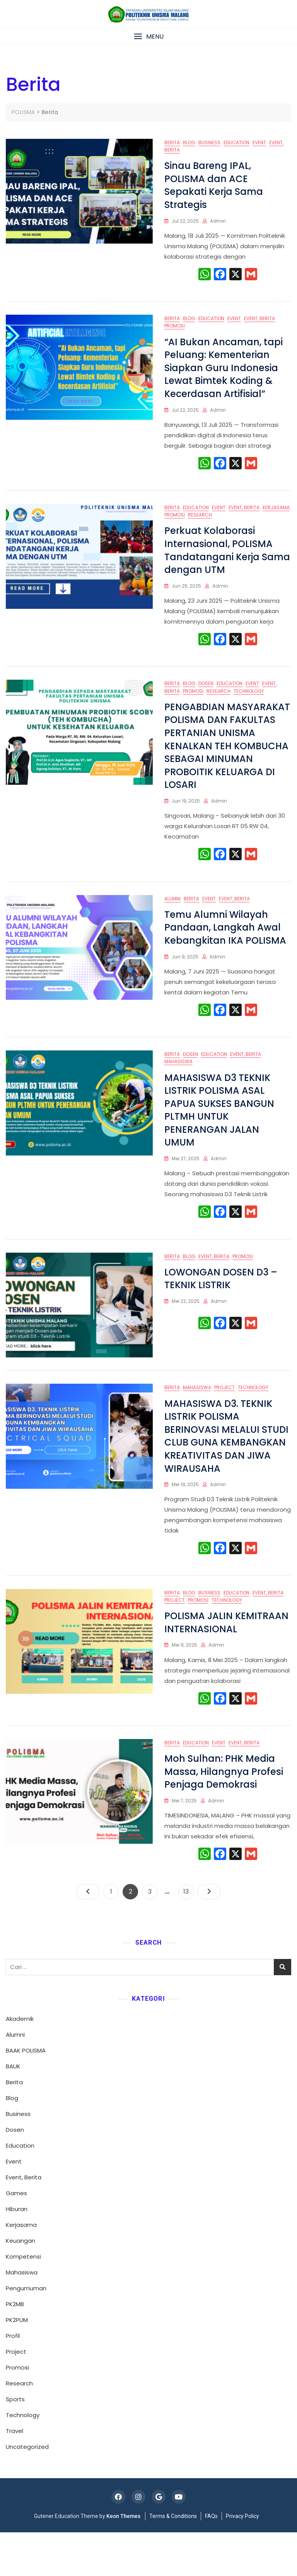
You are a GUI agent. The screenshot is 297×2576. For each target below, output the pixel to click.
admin (218, 221)
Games (16, 2237)
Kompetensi (23, 2300)
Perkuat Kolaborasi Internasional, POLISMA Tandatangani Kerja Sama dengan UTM (227, 560)
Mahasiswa (178, 1086)
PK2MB (15, 2348)
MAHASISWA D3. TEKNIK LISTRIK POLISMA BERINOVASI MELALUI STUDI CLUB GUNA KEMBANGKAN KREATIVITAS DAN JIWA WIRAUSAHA (226, 1470)
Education (236, 142)
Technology (249, 705)
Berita (172, 142)
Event (259, 142)
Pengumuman (26, 2332)
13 (188, 1934)
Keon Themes (123, 2560)
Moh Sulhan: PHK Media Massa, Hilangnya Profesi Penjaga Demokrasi (223, 1815)
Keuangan (20, 2284)
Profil (13, 2379)
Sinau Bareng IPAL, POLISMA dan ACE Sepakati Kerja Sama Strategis (213, 185)
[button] (148, 36)
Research (200, 524)
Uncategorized (27, 2490)
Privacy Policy (242, 2560)
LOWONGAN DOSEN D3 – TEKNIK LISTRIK (220, 1308)
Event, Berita (259, 323)
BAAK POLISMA (26, 2094)
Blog (189, 142)
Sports (15, 2443)
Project (224, 1421)
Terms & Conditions (173, 2560)
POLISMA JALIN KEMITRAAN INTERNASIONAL (226, 1661)
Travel (14, 2474)
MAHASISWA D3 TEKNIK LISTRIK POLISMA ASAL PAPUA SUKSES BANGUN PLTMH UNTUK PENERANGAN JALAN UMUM (219, 1134)
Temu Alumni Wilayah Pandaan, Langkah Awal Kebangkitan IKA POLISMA (225, 946)
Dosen (205, 698)
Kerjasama (276, 517)
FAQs (211, 2560)
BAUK (13, 2110)
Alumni (172, 918)
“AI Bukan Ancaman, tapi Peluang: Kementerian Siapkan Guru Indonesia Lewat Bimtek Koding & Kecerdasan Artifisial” (223, 372)
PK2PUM (17, 2363)
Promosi (174, 330)
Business (209, 142)
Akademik (20, 2062)
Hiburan (16, 2253)
